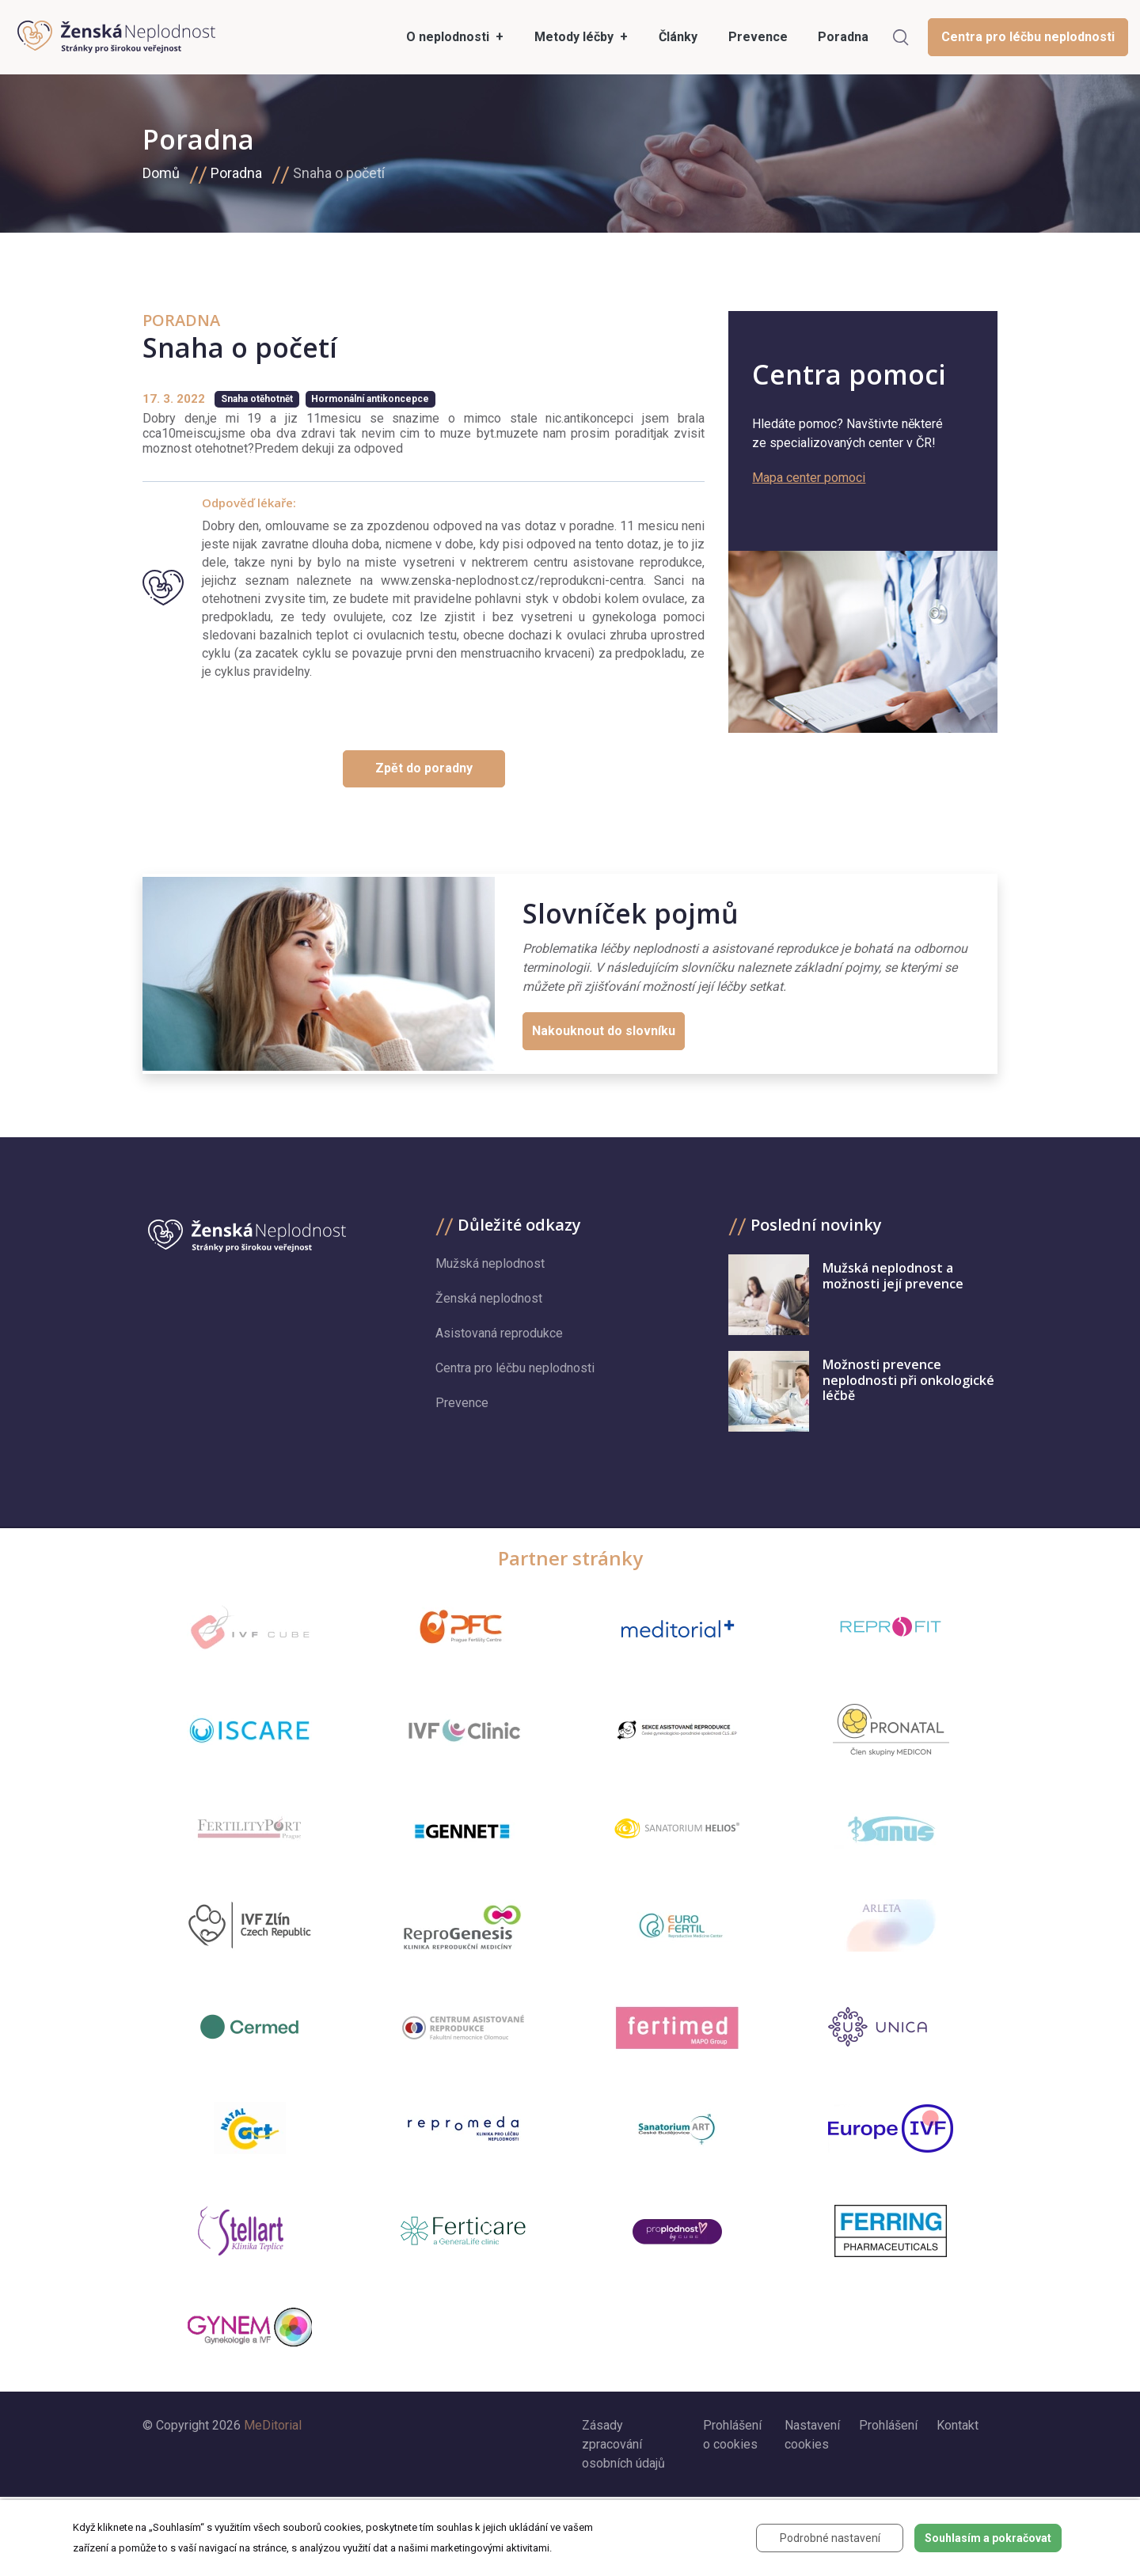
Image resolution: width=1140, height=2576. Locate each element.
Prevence (461, 1402)
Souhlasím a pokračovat (988, 2538)
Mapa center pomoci (808, 477)
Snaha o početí (339, 173)
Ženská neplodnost (488, 1298)
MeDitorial (273, 2425)
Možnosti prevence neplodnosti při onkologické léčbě (908, 1379)
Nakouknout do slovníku (603, 1030)
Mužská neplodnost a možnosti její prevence (893, 1275)
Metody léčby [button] (575, 36)
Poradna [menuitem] (843, 36)
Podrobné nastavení (830, 2538)
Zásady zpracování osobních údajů (623, 2444)
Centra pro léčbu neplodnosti (1028, 36)
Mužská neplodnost (490, 1263)
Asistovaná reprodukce (499, 1333)
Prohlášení (888, 2425)
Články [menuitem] (678, 36)
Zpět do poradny (424, 768)
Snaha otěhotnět (257, 398)
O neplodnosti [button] (449, 36)
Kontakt (957, 2425)
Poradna (236, 173)
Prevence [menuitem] (758, 36)
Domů (161, 173)
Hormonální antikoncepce (370, 398)
